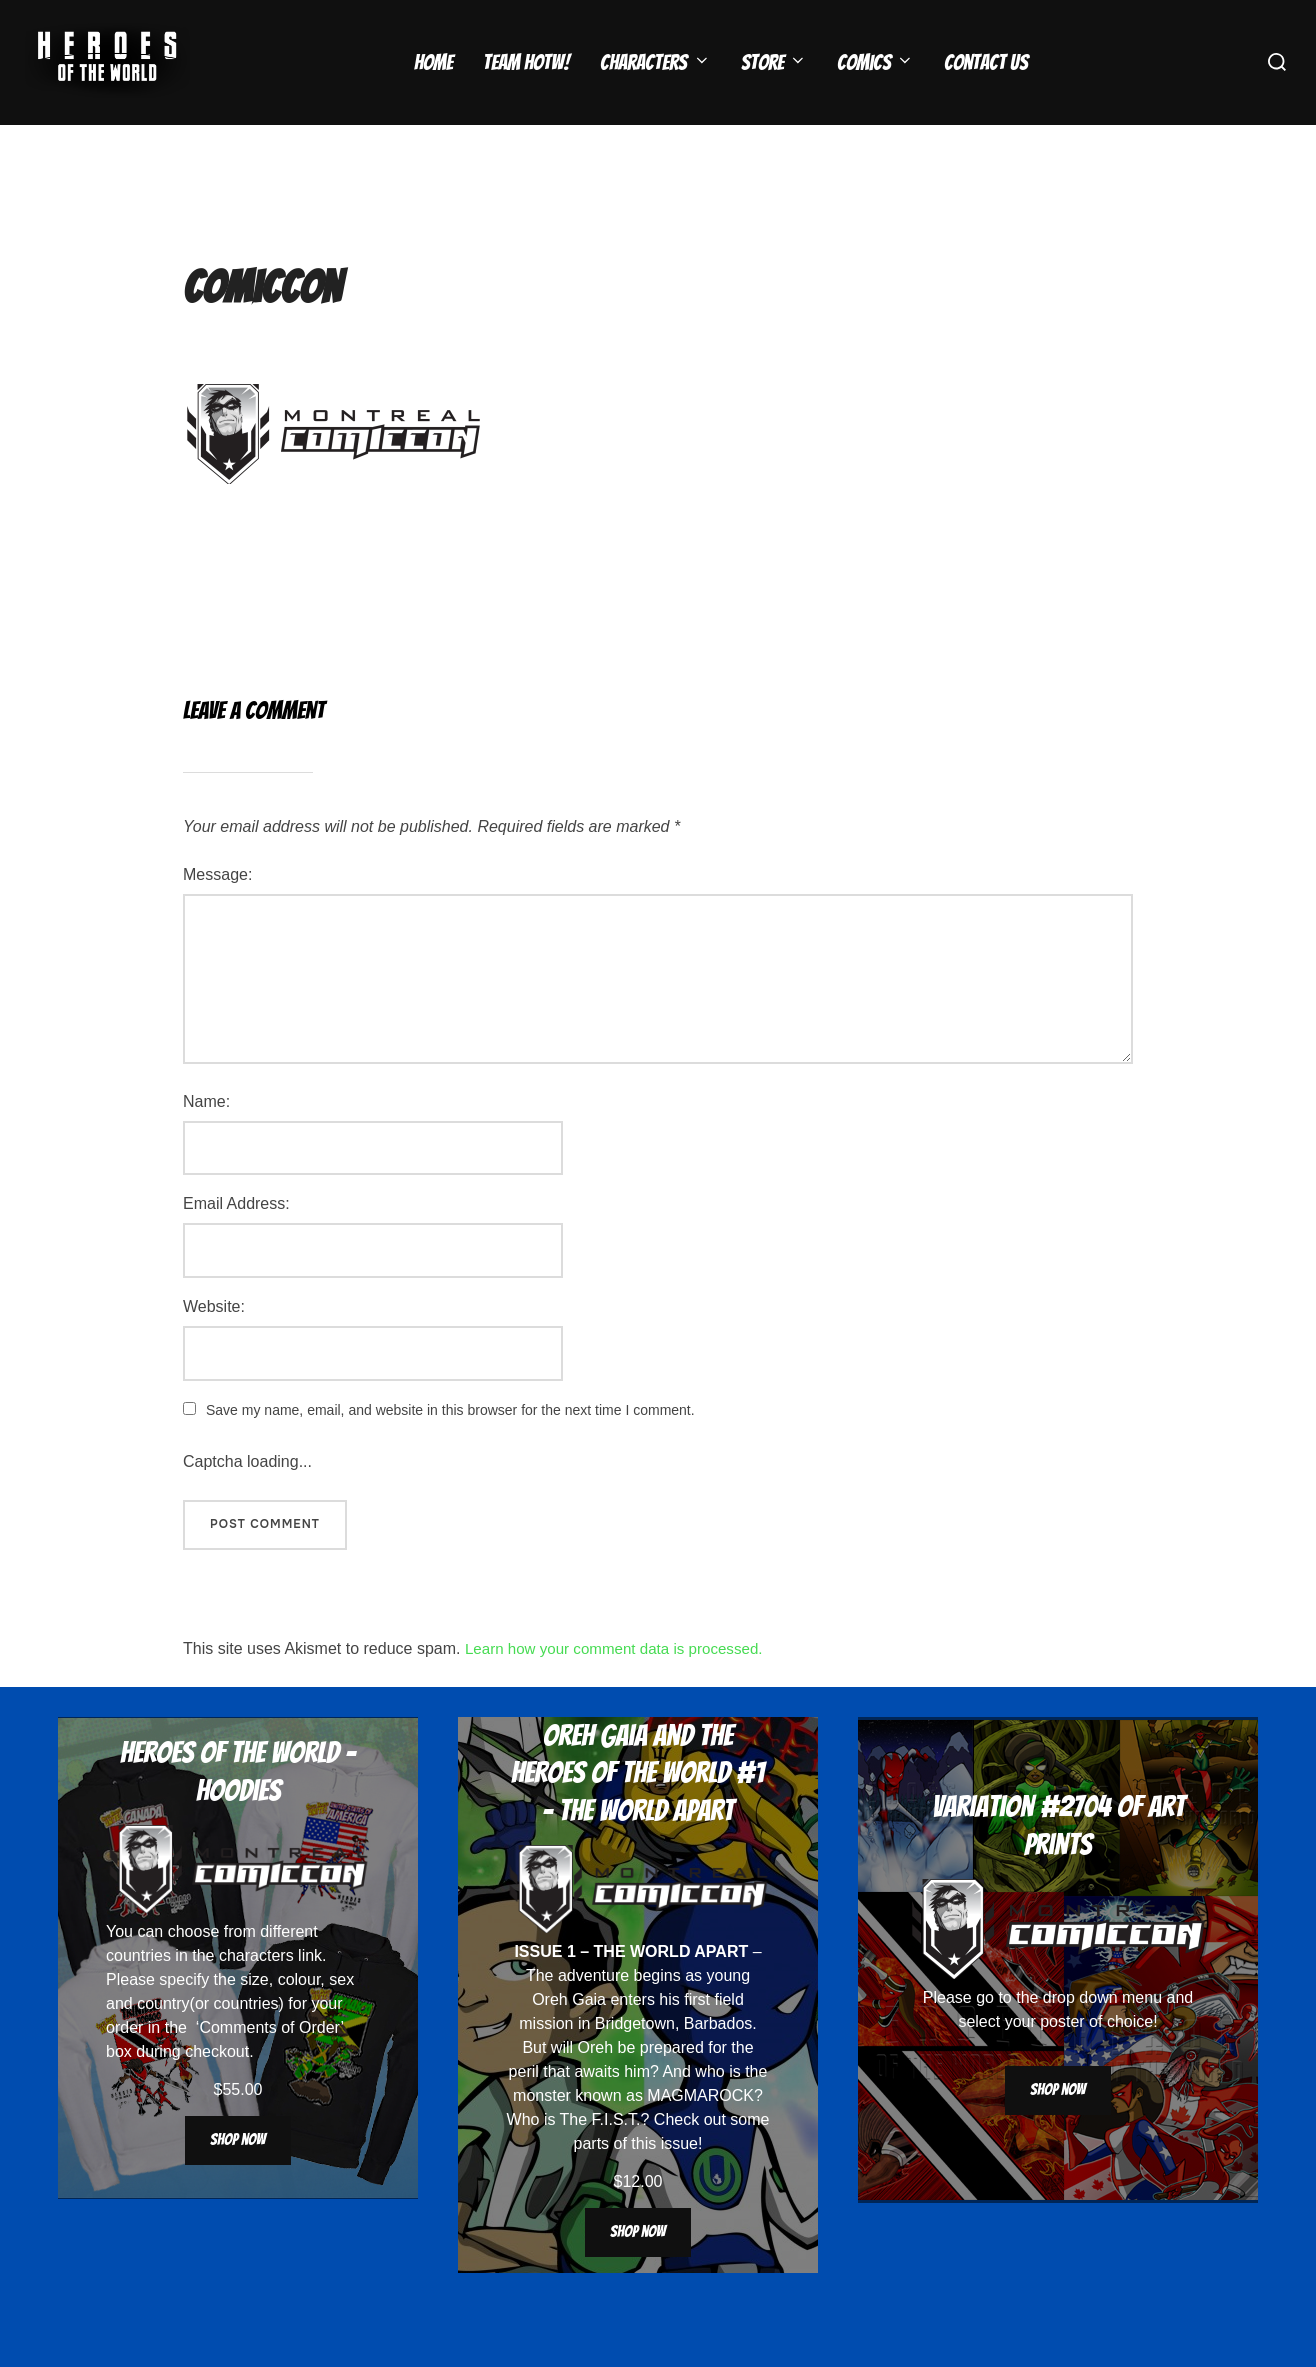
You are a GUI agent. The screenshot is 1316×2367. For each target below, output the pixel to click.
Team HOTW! (526, 62)
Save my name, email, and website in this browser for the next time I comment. (450, 1449)
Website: (214, 1345)
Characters (655, 62)
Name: (206, 1140)
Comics (875, 62)
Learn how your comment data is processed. (622, 1687)
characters (256, 1994)
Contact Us (986, 62)
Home (433, 62)
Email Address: (236, 1242)
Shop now (238, 2178)
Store (774, 62)
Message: (217, 913)
